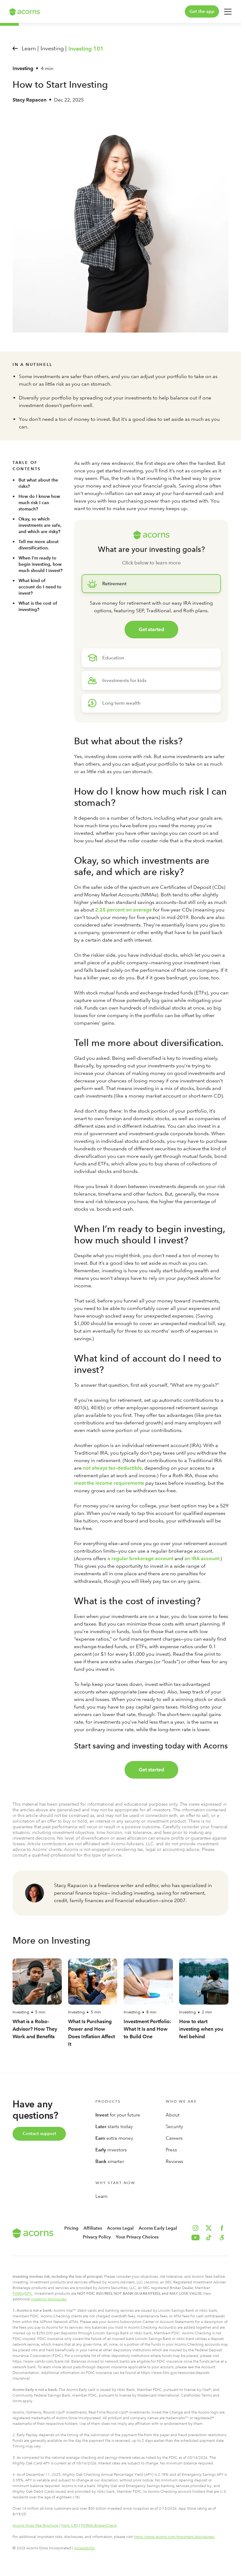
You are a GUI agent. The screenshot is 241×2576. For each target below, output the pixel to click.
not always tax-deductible (112, 1468)
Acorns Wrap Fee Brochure (35, 2525)
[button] (222, 2237)
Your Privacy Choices (137, 2237)
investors (111, 2150)
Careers (174, 2138)
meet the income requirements (109, 1483)
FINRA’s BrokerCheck (99, 2525)
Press (171, 2150)
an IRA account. (202, 1558)
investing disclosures (48, 2299)
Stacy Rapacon (29, 100)
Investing (23, 68)
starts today (114, 2126)
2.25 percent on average (123, 910)
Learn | (30, 48)
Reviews (174, 2161)
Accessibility (84, 2548)
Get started (151, 629)
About (172, 2115)
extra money (114, 2138)
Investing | (53, 48)
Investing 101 (86, 48)
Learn (101, 2196)
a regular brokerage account (140, 1558)
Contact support (39, 2133)
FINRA (18, 2293)
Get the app (202, 11)
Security (174, 2126)
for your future (117, 2115)
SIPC (28, 2293)
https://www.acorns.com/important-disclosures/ (174, 2537)
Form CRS (69, 2525)
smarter (109, 2161)
